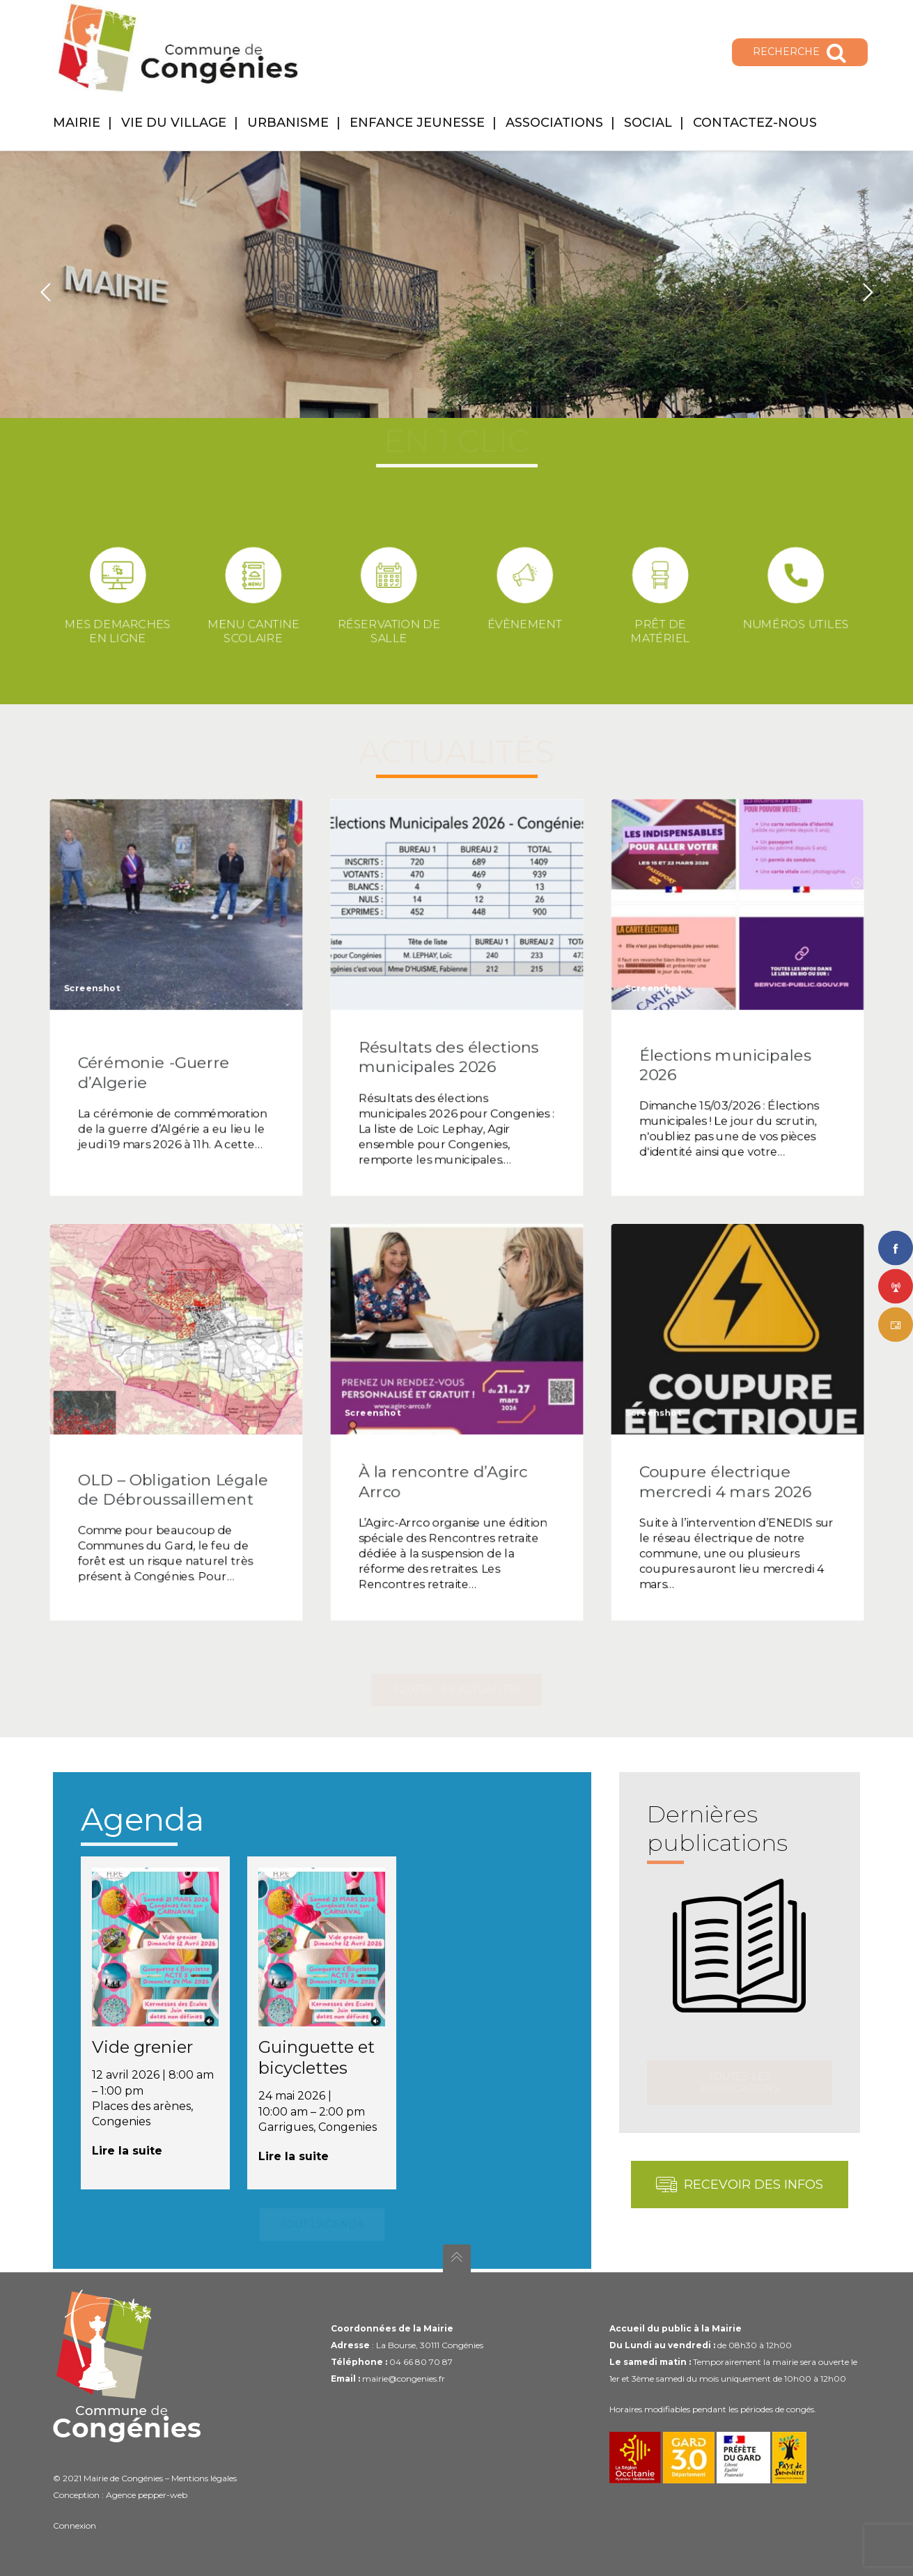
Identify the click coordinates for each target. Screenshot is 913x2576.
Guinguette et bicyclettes (316, 2057)
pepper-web (162, 2495)
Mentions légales (204, 2478)
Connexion (74, 2525)
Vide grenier (142, 2047)
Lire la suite (127, 2150)
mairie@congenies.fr (403, 2378)
